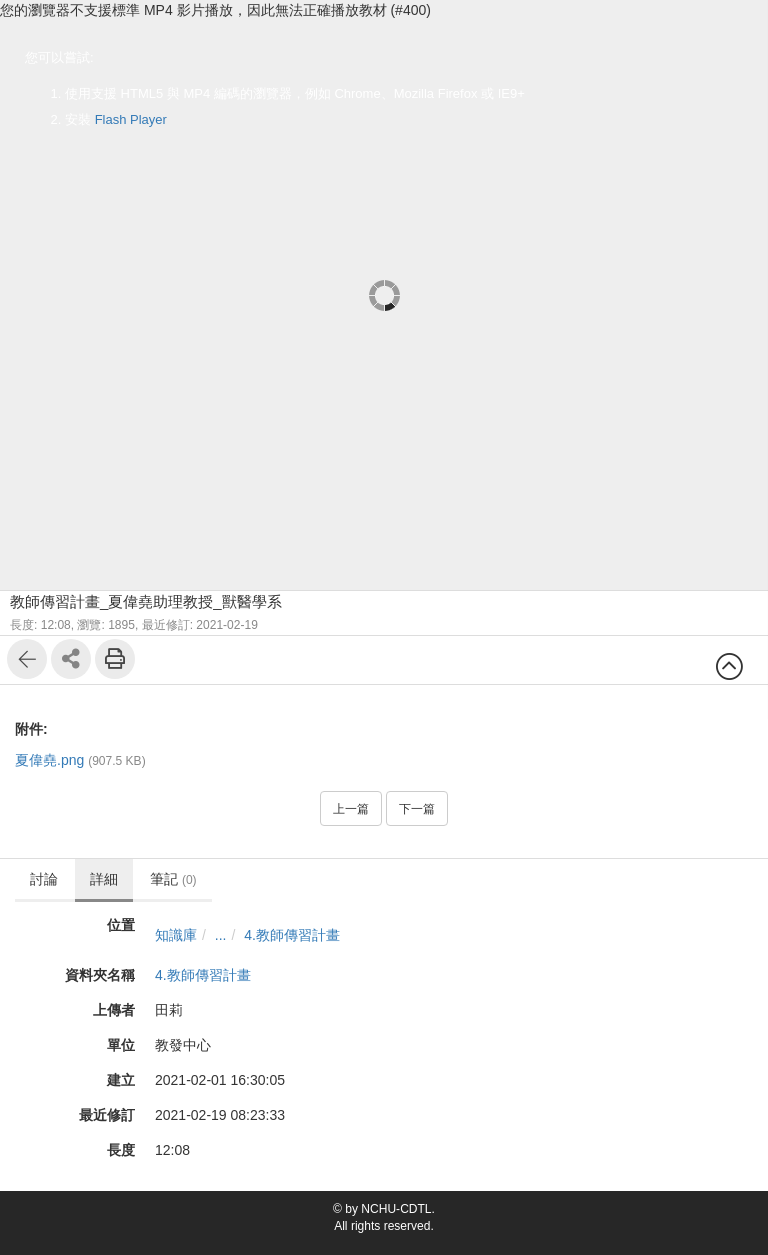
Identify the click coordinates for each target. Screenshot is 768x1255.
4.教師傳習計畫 (292, 935)
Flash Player (131, 119)
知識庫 (176, 935)
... (221, 935)
